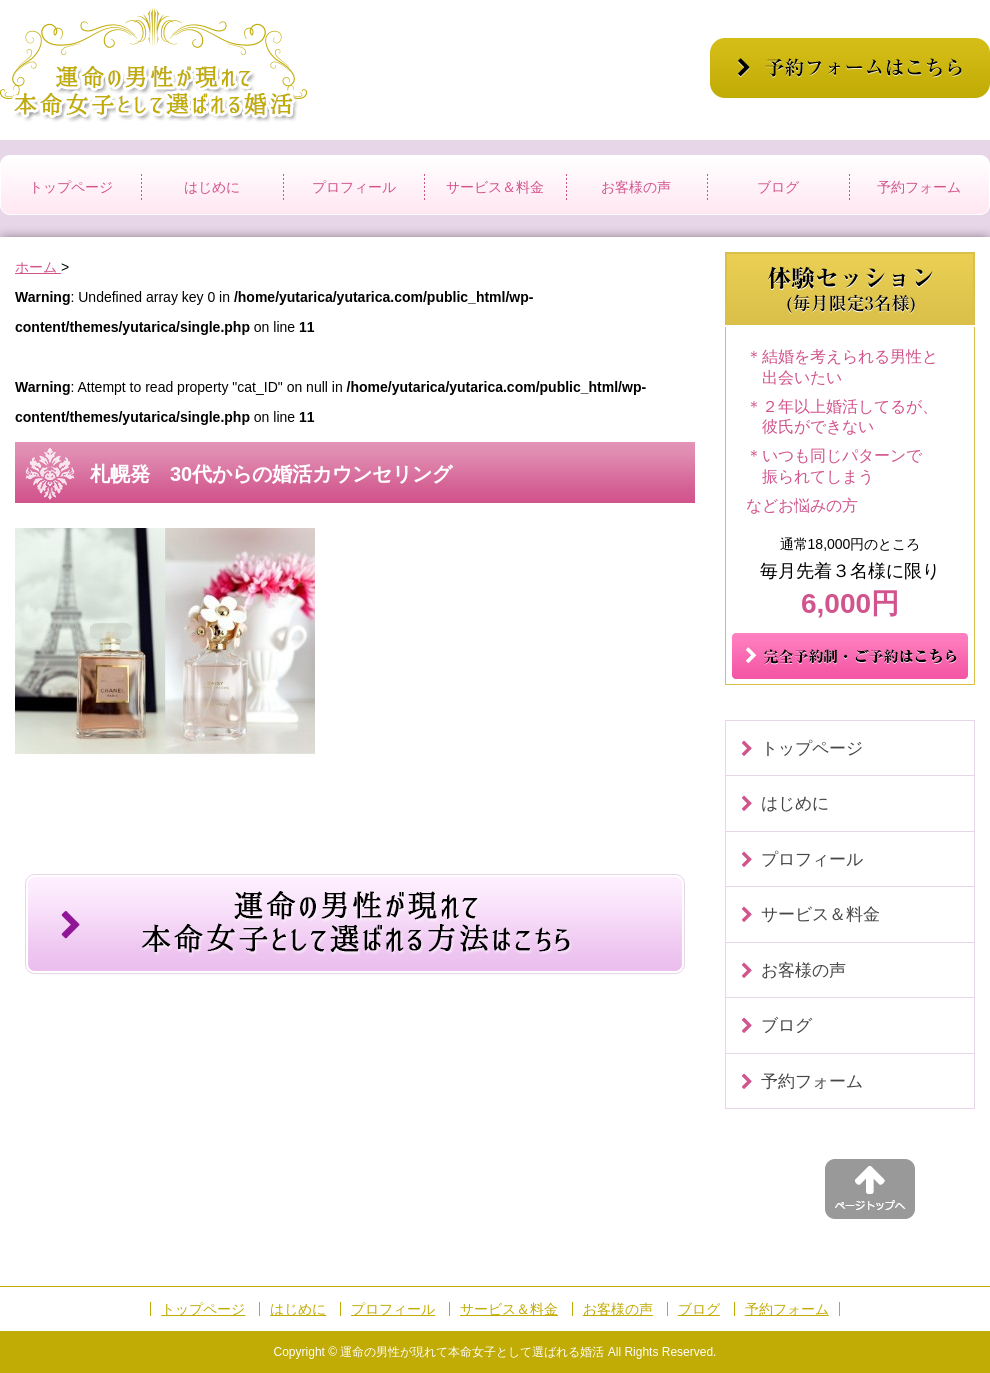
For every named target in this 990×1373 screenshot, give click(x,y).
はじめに (212, 187)
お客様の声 (636, 187)
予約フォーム (919, 187)
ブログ (778, 187)
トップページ (71, 187)
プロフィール (354, 187)
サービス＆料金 (495, 187)
